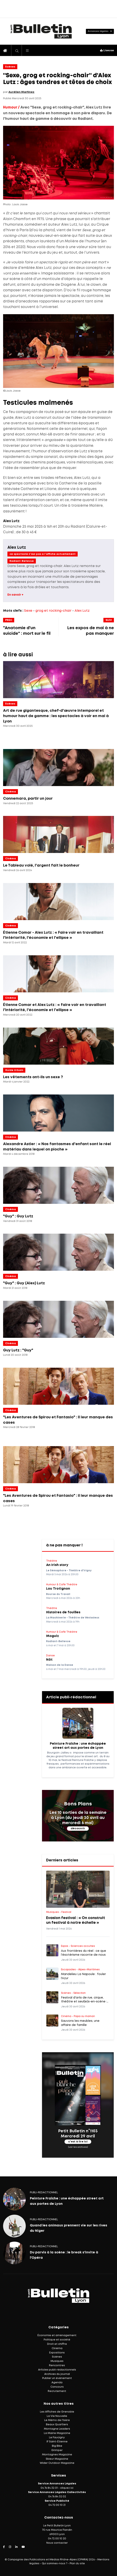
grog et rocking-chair (53, 610)
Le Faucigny (57, 2437)
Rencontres (57, 2365)
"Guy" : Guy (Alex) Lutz (24, 1283)
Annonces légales (98, 31)
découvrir (78, 1828)
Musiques (56, 2361)
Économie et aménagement (56, 2335)
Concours (57, 2387)
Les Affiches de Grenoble (57, 2412)
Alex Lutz (16, 547)
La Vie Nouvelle (57, 2416)
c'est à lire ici (78, 2142)
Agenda (56, 2382)
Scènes (10, 67)
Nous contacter (57, 2543)
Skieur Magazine (57, 2459)
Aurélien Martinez (21, 92)
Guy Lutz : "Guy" (18, 1350)
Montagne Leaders (57, 2429)
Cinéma (10, 792)
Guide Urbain (14, 1070)
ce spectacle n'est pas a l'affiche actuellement (42, 554)
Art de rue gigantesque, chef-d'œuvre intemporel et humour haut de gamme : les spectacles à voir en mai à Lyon (56, 716)
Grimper (57, 2450)
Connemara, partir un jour (28, 798)
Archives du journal (57, 2374)
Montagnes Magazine (57, 2455)
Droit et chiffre (57, 2344)
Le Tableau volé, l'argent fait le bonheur (41, 865)
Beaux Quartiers (57, 2424)
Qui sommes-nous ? (54, 2563)
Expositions (57, 2353)
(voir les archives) (78, 2147)
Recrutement (57, 2391)
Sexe (28, 610)
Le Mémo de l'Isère (57, 2420)
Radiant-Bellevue (21, 561)
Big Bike (57, 2446)
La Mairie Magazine (57, 2433)
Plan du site (77, 2563)
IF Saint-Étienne (57, 2442)
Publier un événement (57, 2378)
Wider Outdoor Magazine (57, 2463)
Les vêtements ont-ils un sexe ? (33, 1077)
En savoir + (15, 595)
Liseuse (107, 50)
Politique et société (57, 2340)
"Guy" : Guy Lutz (18, 1216)
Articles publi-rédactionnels (57, 2370)
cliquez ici (66, 2488)
